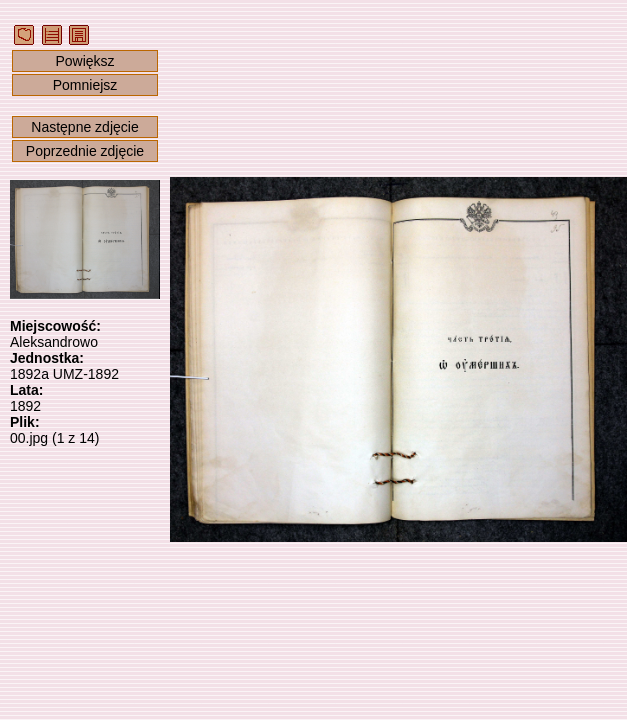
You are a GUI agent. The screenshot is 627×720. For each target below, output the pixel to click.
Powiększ (84, 61)
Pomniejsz (85, 85)
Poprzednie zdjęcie (85, 151)
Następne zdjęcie (84, 127)
